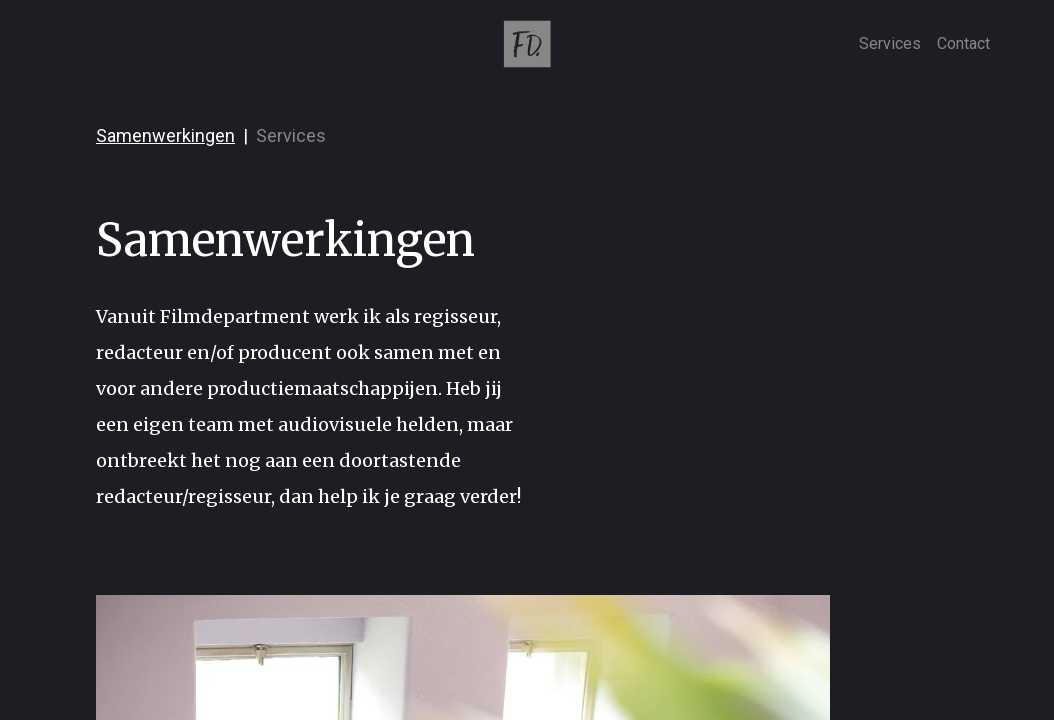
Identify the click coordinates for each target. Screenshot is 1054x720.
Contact (963, 43)
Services (890, 43)
